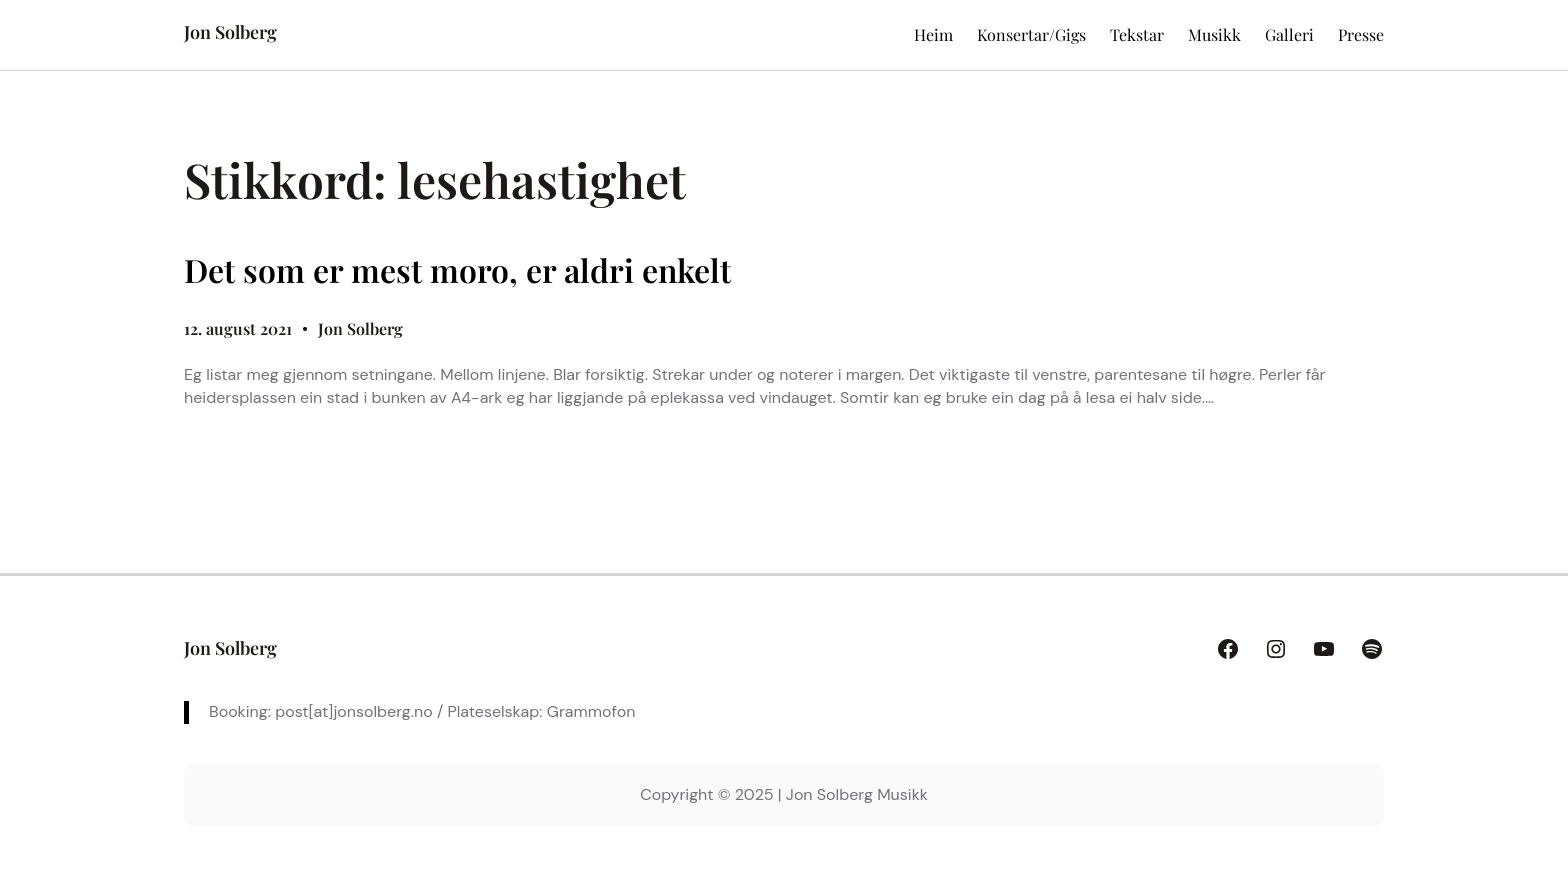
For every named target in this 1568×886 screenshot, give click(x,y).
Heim (933, 34)
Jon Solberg (230, 32)
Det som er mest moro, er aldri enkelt (457, 270)
